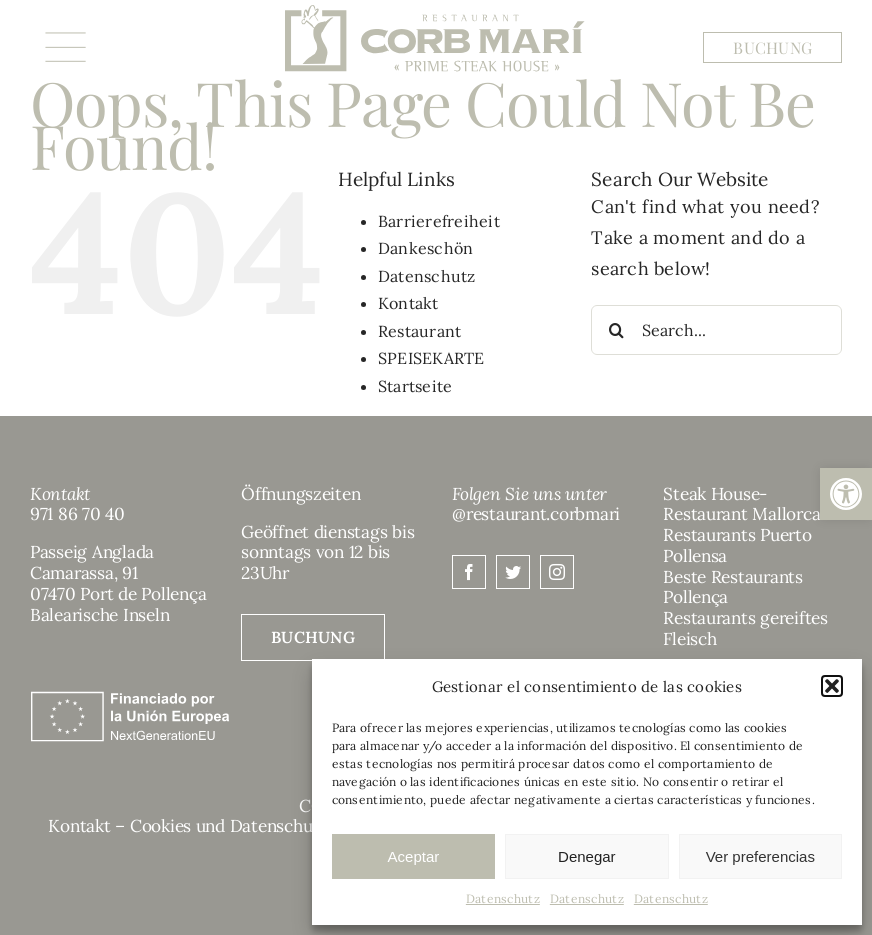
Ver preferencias (760, 856)
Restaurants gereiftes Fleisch (745, 628)
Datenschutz (503, 898)
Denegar (587, 856)
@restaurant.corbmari (536, 514)
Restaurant (420, 331)
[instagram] (557, 572)
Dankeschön (426, 248)
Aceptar (414, 856)
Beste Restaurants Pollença (733, 587)
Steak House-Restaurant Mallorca (741, 504)
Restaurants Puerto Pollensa (737, 545)
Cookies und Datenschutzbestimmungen (286, 826)
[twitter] (513, 572)
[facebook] (469, 572)
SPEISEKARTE (431, 358)
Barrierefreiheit (439, 221)
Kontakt (408, 303)
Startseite (415, 386)
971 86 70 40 (77, 514)
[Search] (616, 330)
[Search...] (716, 330)
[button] (846, 494)
